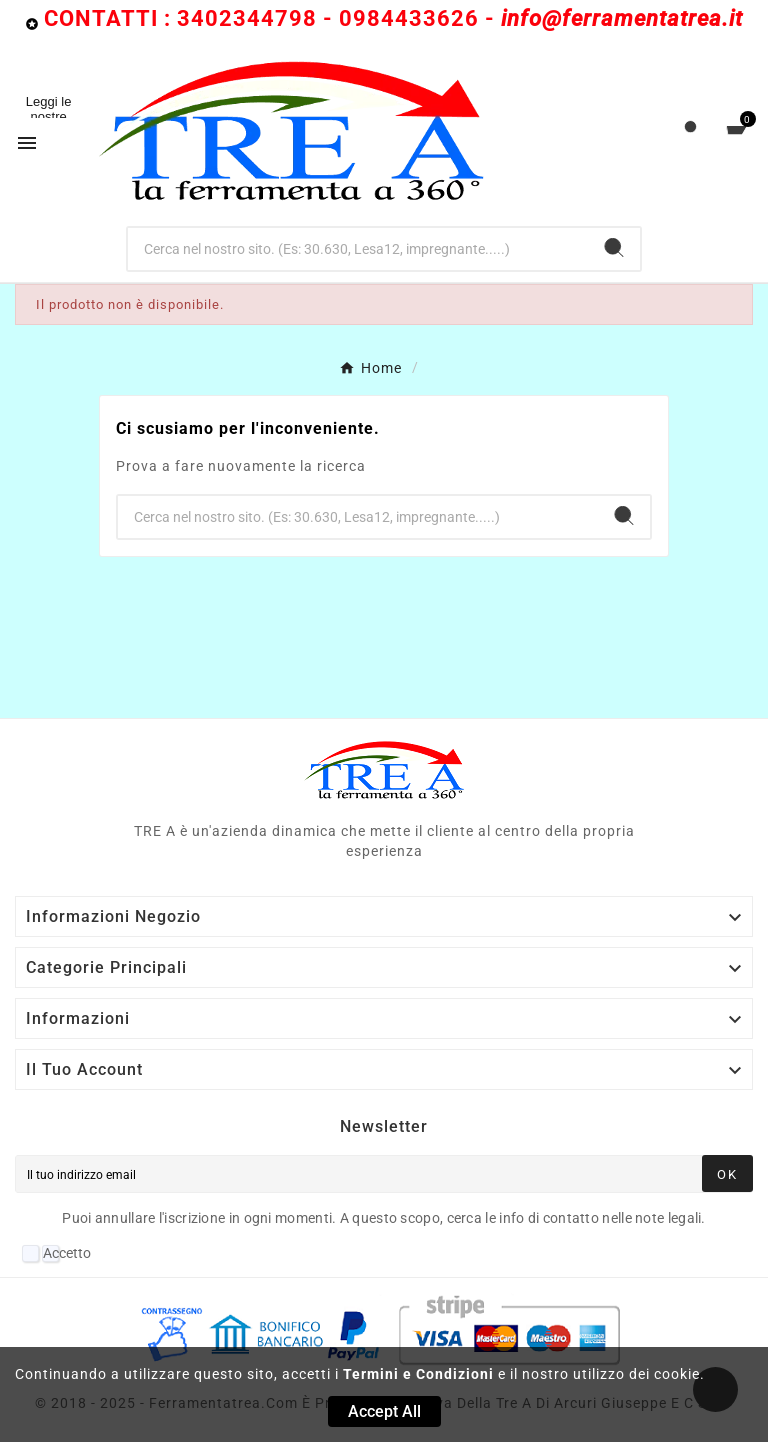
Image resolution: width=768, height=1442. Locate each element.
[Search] (614, 247)
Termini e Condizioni (418, 1374)
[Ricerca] (358, 249)
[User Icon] (690, 131)
